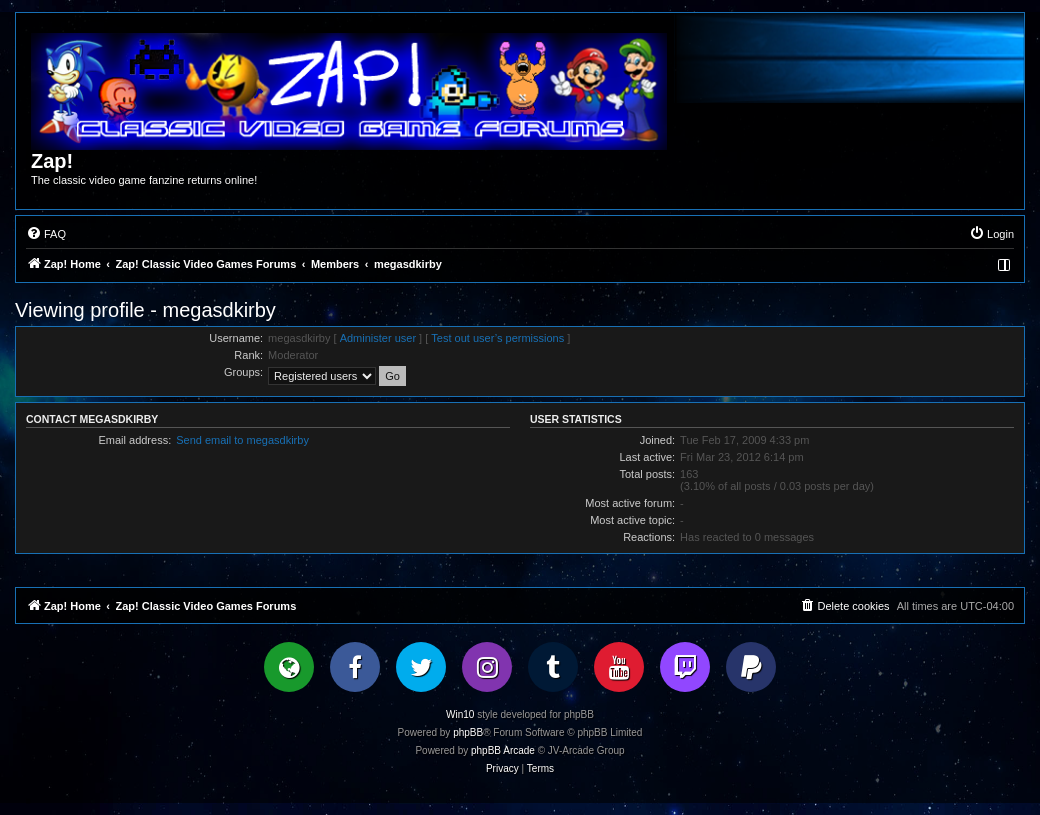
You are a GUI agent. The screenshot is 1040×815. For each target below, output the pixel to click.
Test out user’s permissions (497, 338)
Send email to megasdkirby (242, 440)
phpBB (468, 732)
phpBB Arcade (503, 750)
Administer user (378, 338)
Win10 (460, 714)
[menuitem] (46, 234)
